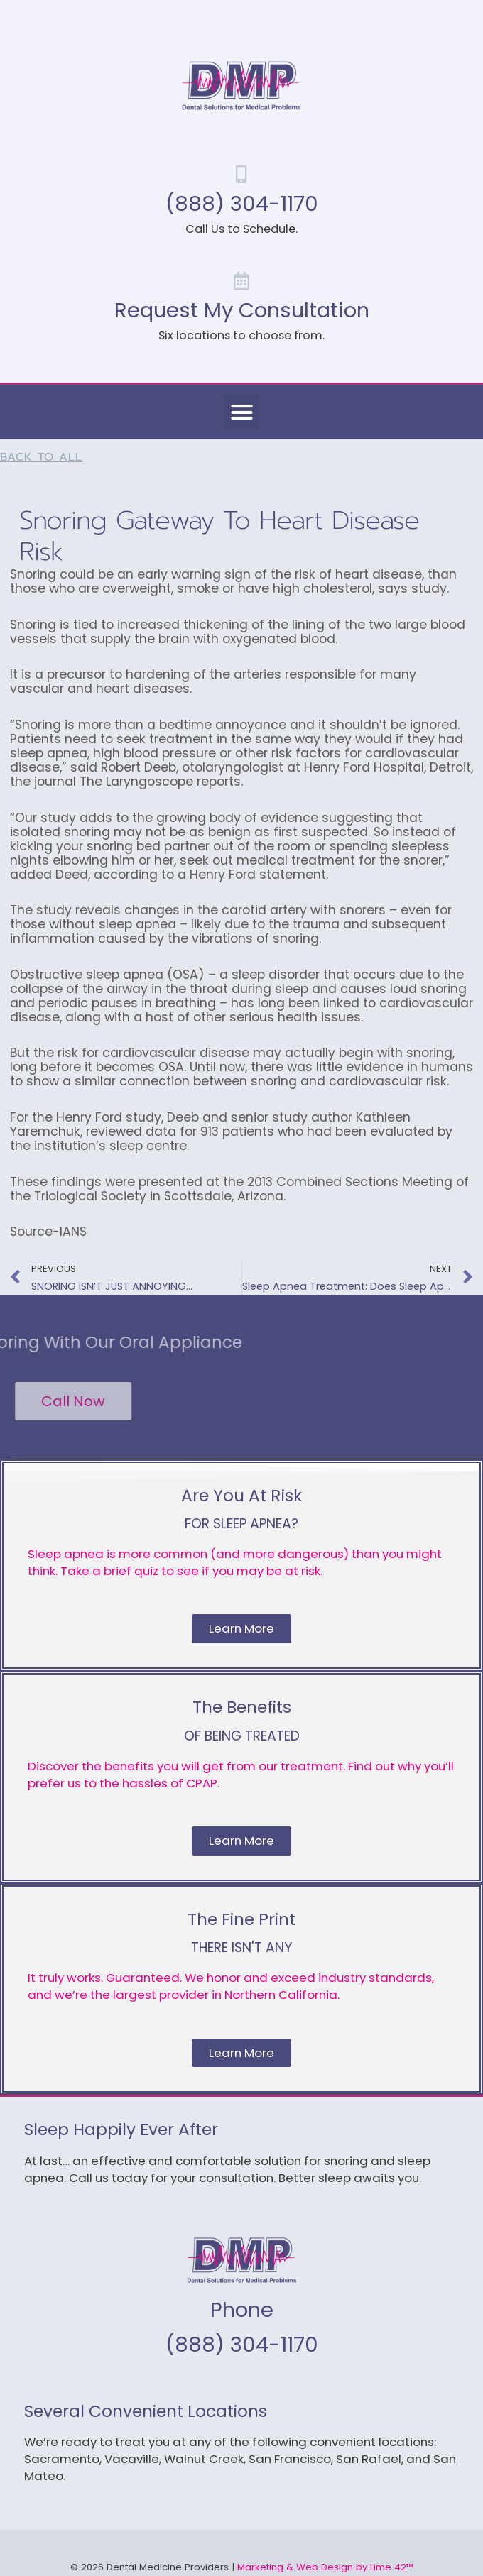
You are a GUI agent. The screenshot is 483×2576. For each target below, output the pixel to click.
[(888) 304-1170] (242, 174)
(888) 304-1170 (241, 203)
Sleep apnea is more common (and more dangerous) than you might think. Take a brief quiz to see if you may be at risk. (235, 1562)
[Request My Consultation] (242, 281)
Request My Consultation (241, 309)
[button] (241, 412)
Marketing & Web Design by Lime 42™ (325, 2567)
